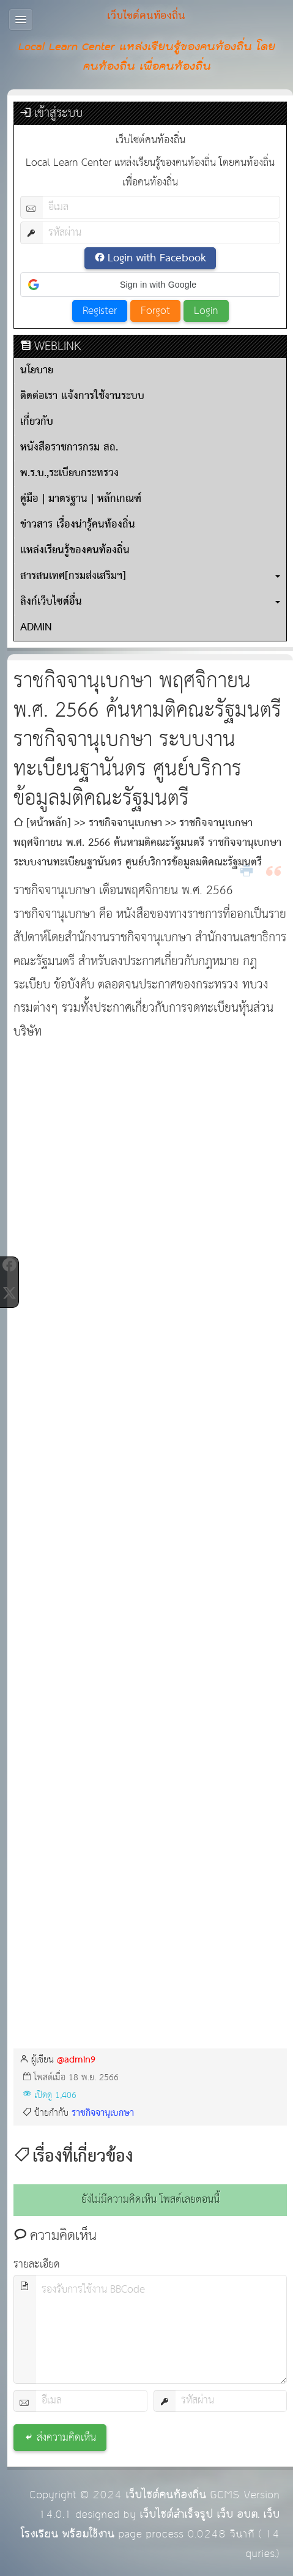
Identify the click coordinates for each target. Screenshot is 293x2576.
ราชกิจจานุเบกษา (103, 2113)
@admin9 (76, 2060)
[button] (150, 284)
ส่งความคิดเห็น (66, 2438)
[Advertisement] (143, 1125)
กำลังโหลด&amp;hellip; (150, 1625)
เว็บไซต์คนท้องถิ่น (165, 2494)
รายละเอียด (36, 2264)
